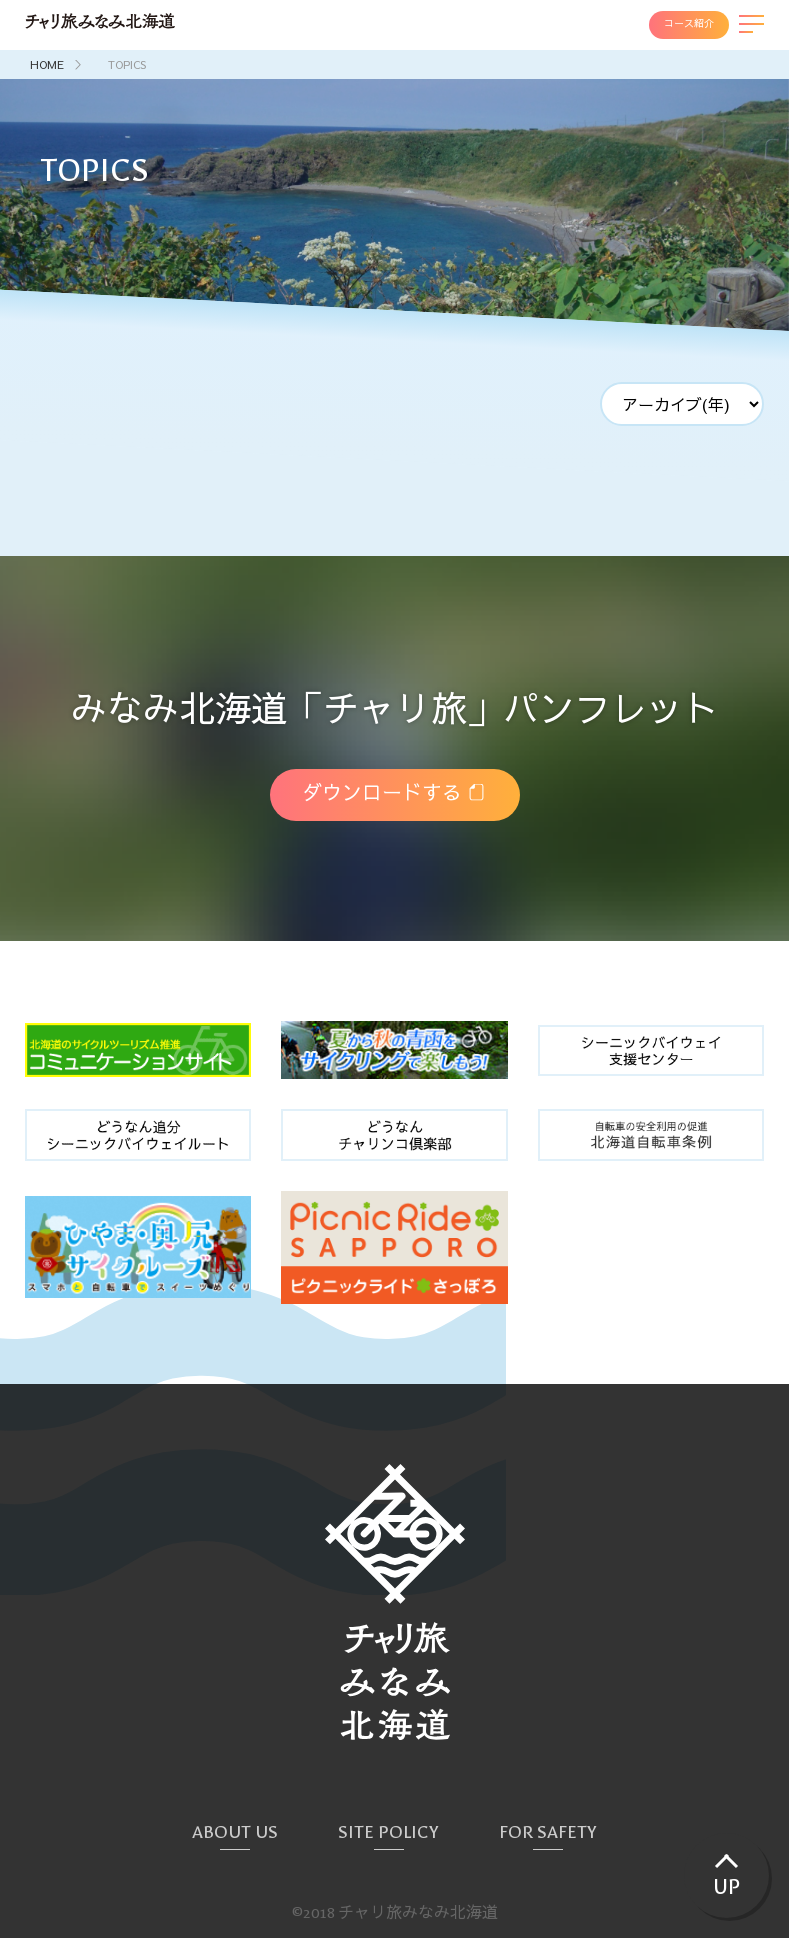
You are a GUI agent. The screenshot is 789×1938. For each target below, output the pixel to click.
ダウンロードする (382, 794)
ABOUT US (235, 1832)
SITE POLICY (388, 1832)
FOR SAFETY (548, 1832)
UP (726, 1888)
